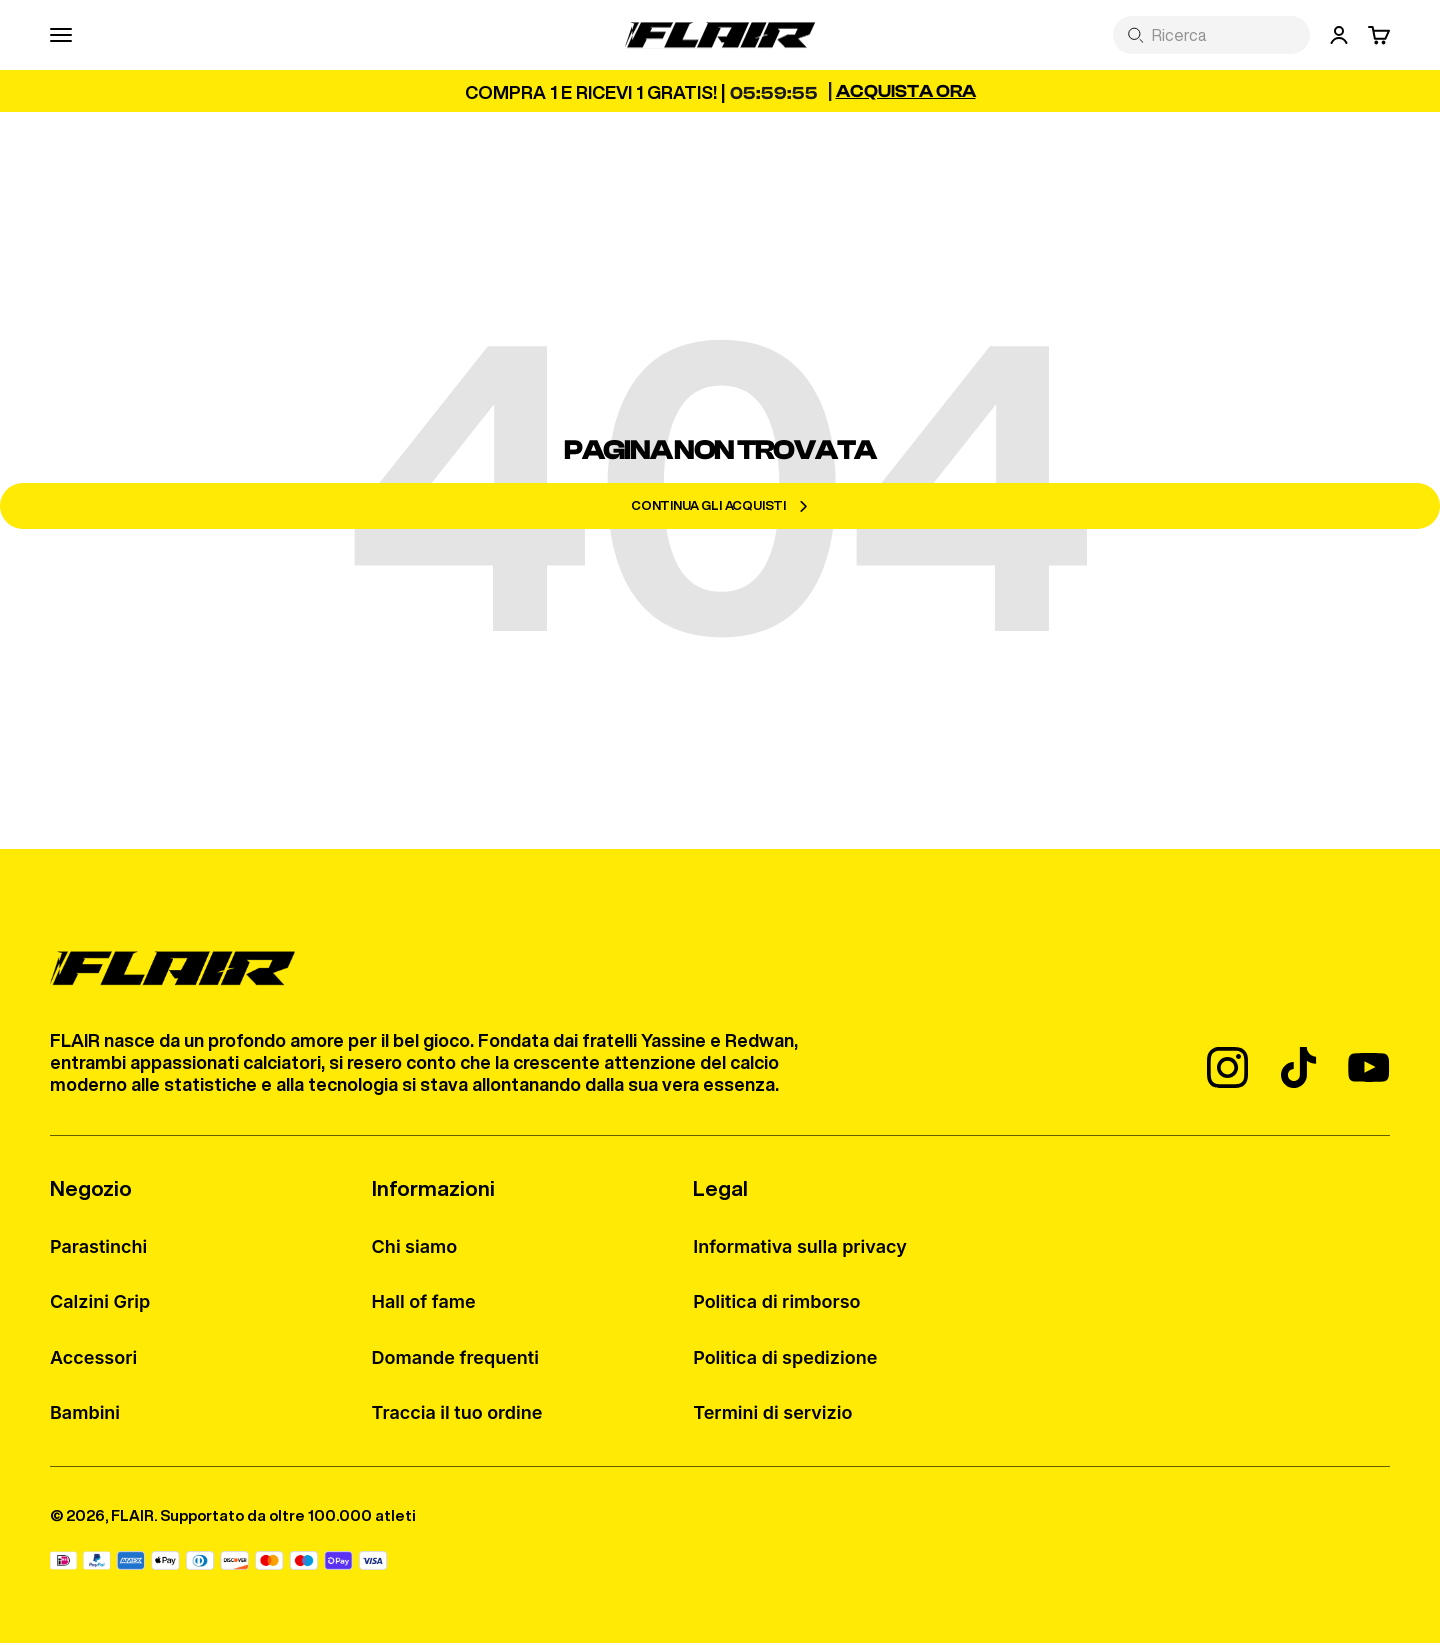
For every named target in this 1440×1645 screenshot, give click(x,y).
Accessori (93, 1359)
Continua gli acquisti (720, 508)
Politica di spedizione (785, 1359)
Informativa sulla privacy (800, 1249)
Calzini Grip (100, 1304)
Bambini (85, 1415)
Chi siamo (415, 1249)
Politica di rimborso (776, 1304)
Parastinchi (98, 1249)
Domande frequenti (455, 1359)
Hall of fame (424, 1304)
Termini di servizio (772, 1415)
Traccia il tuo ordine (457, 1415)
